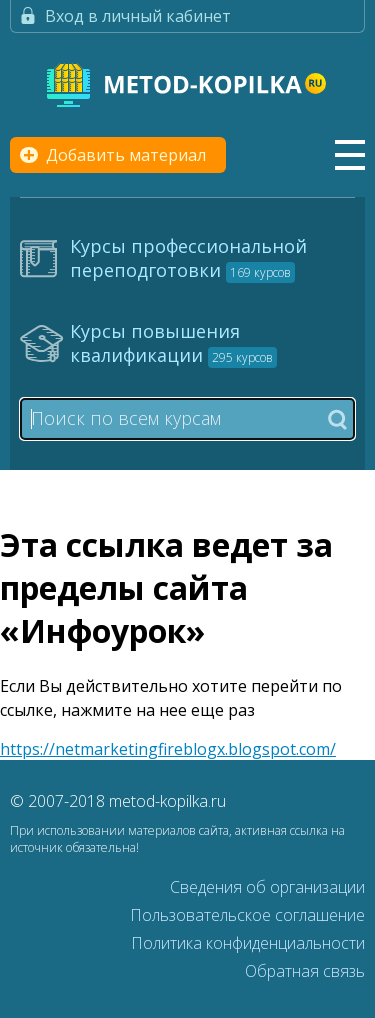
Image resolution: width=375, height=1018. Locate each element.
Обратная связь (305, 971)
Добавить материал (126, 155)
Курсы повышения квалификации (173, 343)
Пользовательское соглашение (247, 915)
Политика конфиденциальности (248, 943)
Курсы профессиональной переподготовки (188, 258)
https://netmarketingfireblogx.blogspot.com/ (168, 749)
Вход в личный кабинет (138, 16)
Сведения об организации (267, 887)
